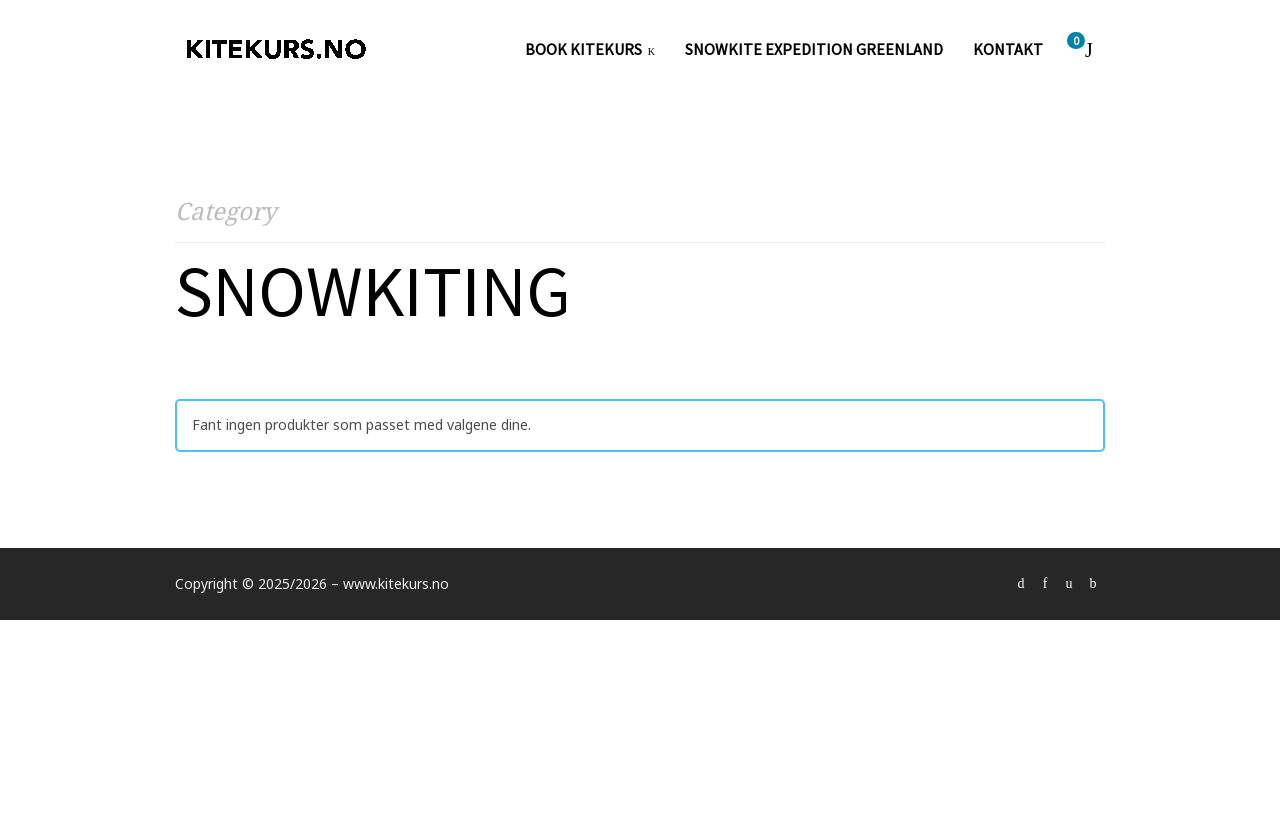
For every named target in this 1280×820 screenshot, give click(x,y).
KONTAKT (1008, 50)
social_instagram (1069, 584)
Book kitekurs (583, 50)
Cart (1079, 42)
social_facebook (1045, 584)
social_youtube (1093, 584)
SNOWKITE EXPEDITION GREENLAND (814, 50)
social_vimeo (1021, 584)
